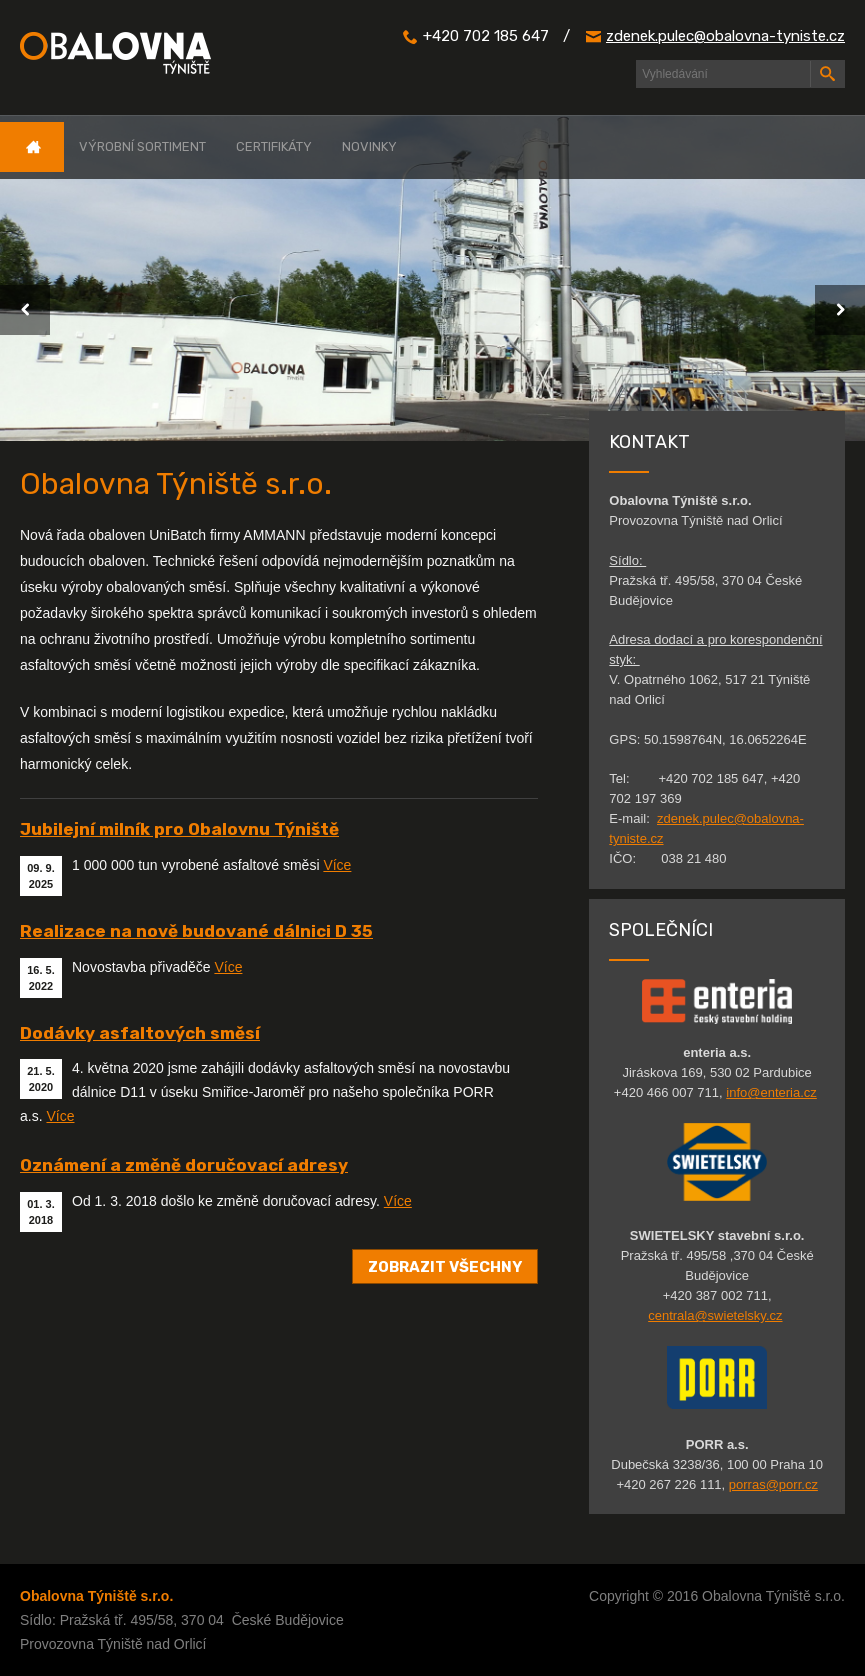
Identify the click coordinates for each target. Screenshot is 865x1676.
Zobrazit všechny (445, 1266)
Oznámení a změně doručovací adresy (184, 1165)
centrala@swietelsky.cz (715, 1315)
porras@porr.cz (773, 1484)
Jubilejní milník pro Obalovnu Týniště (179, 829)
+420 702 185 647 (486, 36)
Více (337, 865)
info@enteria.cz (771, 1092)
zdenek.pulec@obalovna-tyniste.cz (725, 36)
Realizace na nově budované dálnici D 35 (196, 931)
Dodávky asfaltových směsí (140, 1033)
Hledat (827, 74)
